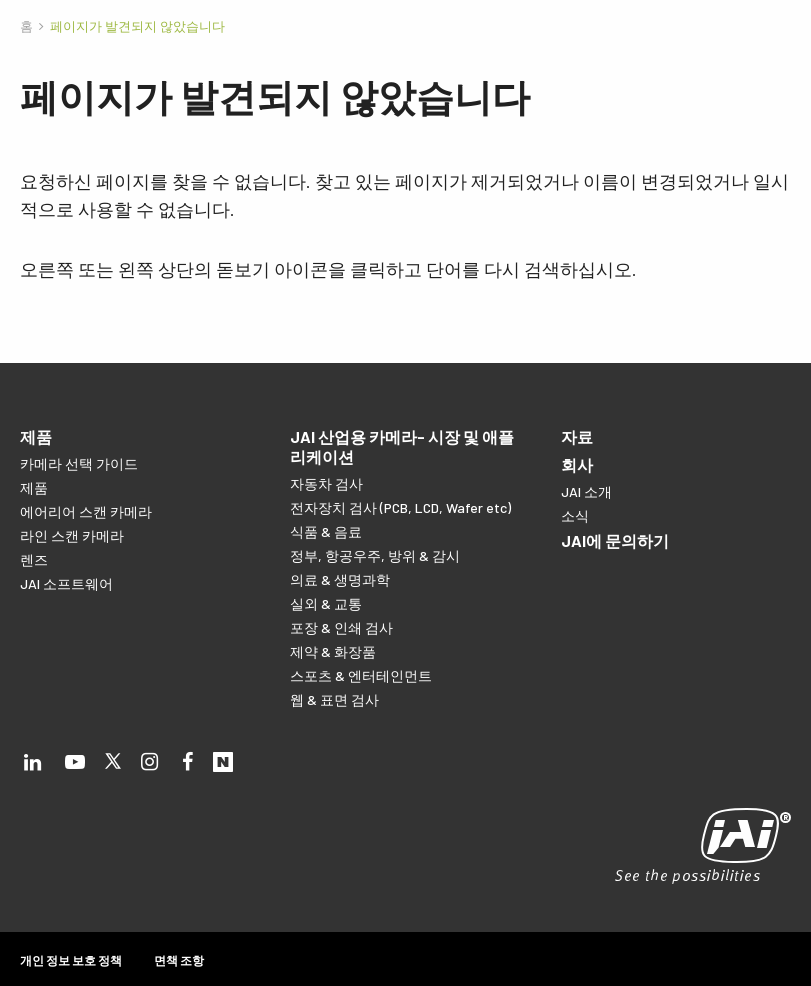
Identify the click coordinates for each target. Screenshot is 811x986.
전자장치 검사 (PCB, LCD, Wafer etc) (400, 507)
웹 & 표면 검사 (334, 699)
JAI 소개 (586, 491)
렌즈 (34, 559)
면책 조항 (179, 960)
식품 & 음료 (326, 531)
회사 (577, 464)
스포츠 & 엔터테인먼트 (361, 675)
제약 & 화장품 (333, 651)
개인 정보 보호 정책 (71, 960)
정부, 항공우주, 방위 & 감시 (375, 555)
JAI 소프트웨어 (66, 583)
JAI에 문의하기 (615, 540)
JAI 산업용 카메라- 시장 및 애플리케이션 (402, 446)
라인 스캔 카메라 (72, 535)
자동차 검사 (326, 483)
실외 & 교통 (326, 603)
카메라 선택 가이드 (79, 463)
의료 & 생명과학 (340, 579)
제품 (36, 436)
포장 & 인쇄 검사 (341, 627)
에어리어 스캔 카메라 (86, 511)
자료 (577, 436)
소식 (575, 515)
